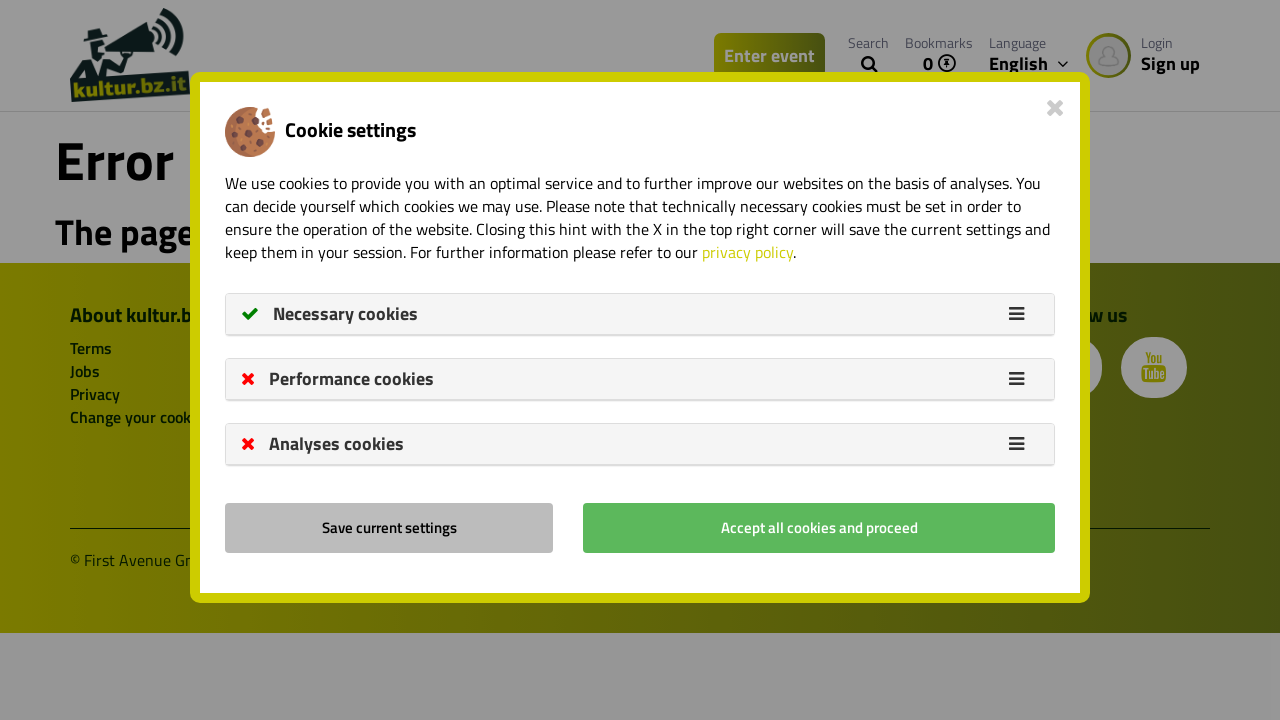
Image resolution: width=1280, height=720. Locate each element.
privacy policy (747, 252)
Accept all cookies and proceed (819, 527)
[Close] (1055, 107)
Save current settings (389, 527)
